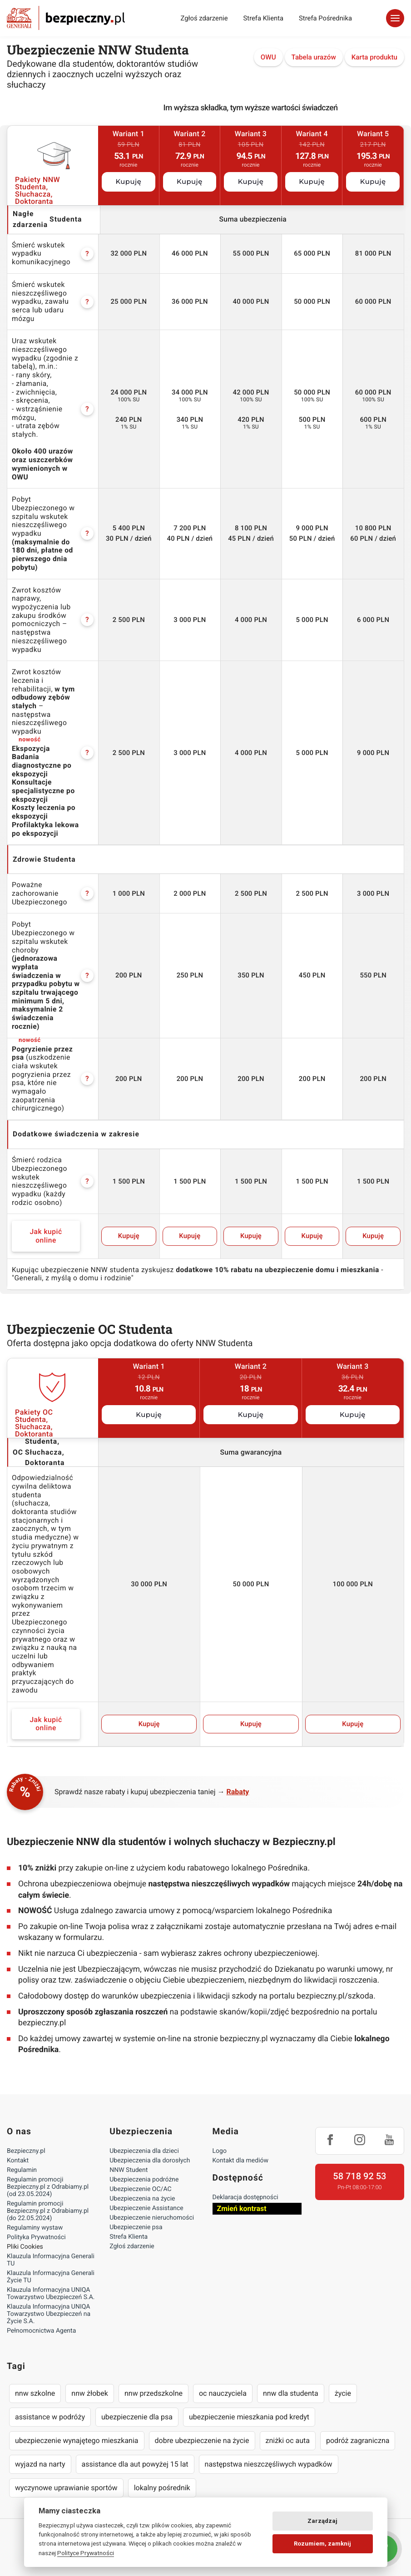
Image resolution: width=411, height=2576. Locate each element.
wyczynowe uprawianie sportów (66, 2487)
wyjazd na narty (40, 2464)
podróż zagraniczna (357, 2440)
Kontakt (18, 2160)
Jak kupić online (46, 1236)
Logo (220, 2151)
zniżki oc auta (288, 2440)
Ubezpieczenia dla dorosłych (149, 2160)
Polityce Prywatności (85, 2552)
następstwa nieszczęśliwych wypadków (268, 2464)
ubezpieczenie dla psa (137, 2417)
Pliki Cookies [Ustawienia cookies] (25, 2247)
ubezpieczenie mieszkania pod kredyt (249, 2417)
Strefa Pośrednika (325, 18)
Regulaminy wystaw (35, 2227)
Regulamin (22, 2170)
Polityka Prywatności (36, 2237)
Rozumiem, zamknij (322, 2543)
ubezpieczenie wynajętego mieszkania (77, 2440)
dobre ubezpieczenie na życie (202, 2440)
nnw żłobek (89, 2393)
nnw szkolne (35, 2393)
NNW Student (128, 2170)
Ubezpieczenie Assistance (146, 2208)
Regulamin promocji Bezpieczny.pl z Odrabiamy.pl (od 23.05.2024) (48, 2187)
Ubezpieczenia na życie (142, 2198)
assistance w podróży (50, 2417)
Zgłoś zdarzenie (204, 18)
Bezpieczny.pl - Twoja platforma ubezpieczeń (66, 18)
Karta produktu (374, 57)
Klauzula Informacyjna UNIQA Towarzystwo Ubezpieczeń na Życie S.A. (48, 2314)
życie (343, 2393)
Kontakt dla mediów (241, 2160)
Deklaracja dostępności (245, 2197)
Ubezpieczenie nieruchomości (151, 2217)
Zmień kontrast (242, 2208)
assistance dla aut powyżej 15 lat (135, 2464)
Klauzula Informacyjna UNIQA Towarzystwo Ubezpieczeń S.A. (51, 2293)
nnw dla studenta (290, 2393)
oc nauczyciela (223, 2393)
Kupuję (128, 182)
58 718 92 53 (359, 2176)
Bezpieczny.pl (26, 2151)
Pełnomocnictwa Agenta (41, 2330)
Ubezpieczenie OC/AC (140, 2189)
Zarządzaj (322, 2520)
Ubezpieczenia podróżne (143, 2179)
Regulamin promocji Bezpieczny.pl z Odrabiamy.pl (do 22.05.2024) (48, 2211)
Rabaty (238, 1791)
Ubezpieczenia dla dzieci (144, 2151)
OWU (268, 57)
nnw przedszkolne (153, 2393)
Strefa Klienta (263, 18)
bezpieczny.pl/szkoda (335, 1996)
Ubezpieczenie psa (135, 2227)
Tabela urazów (314, 57)
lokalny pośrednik (162, 2487)
